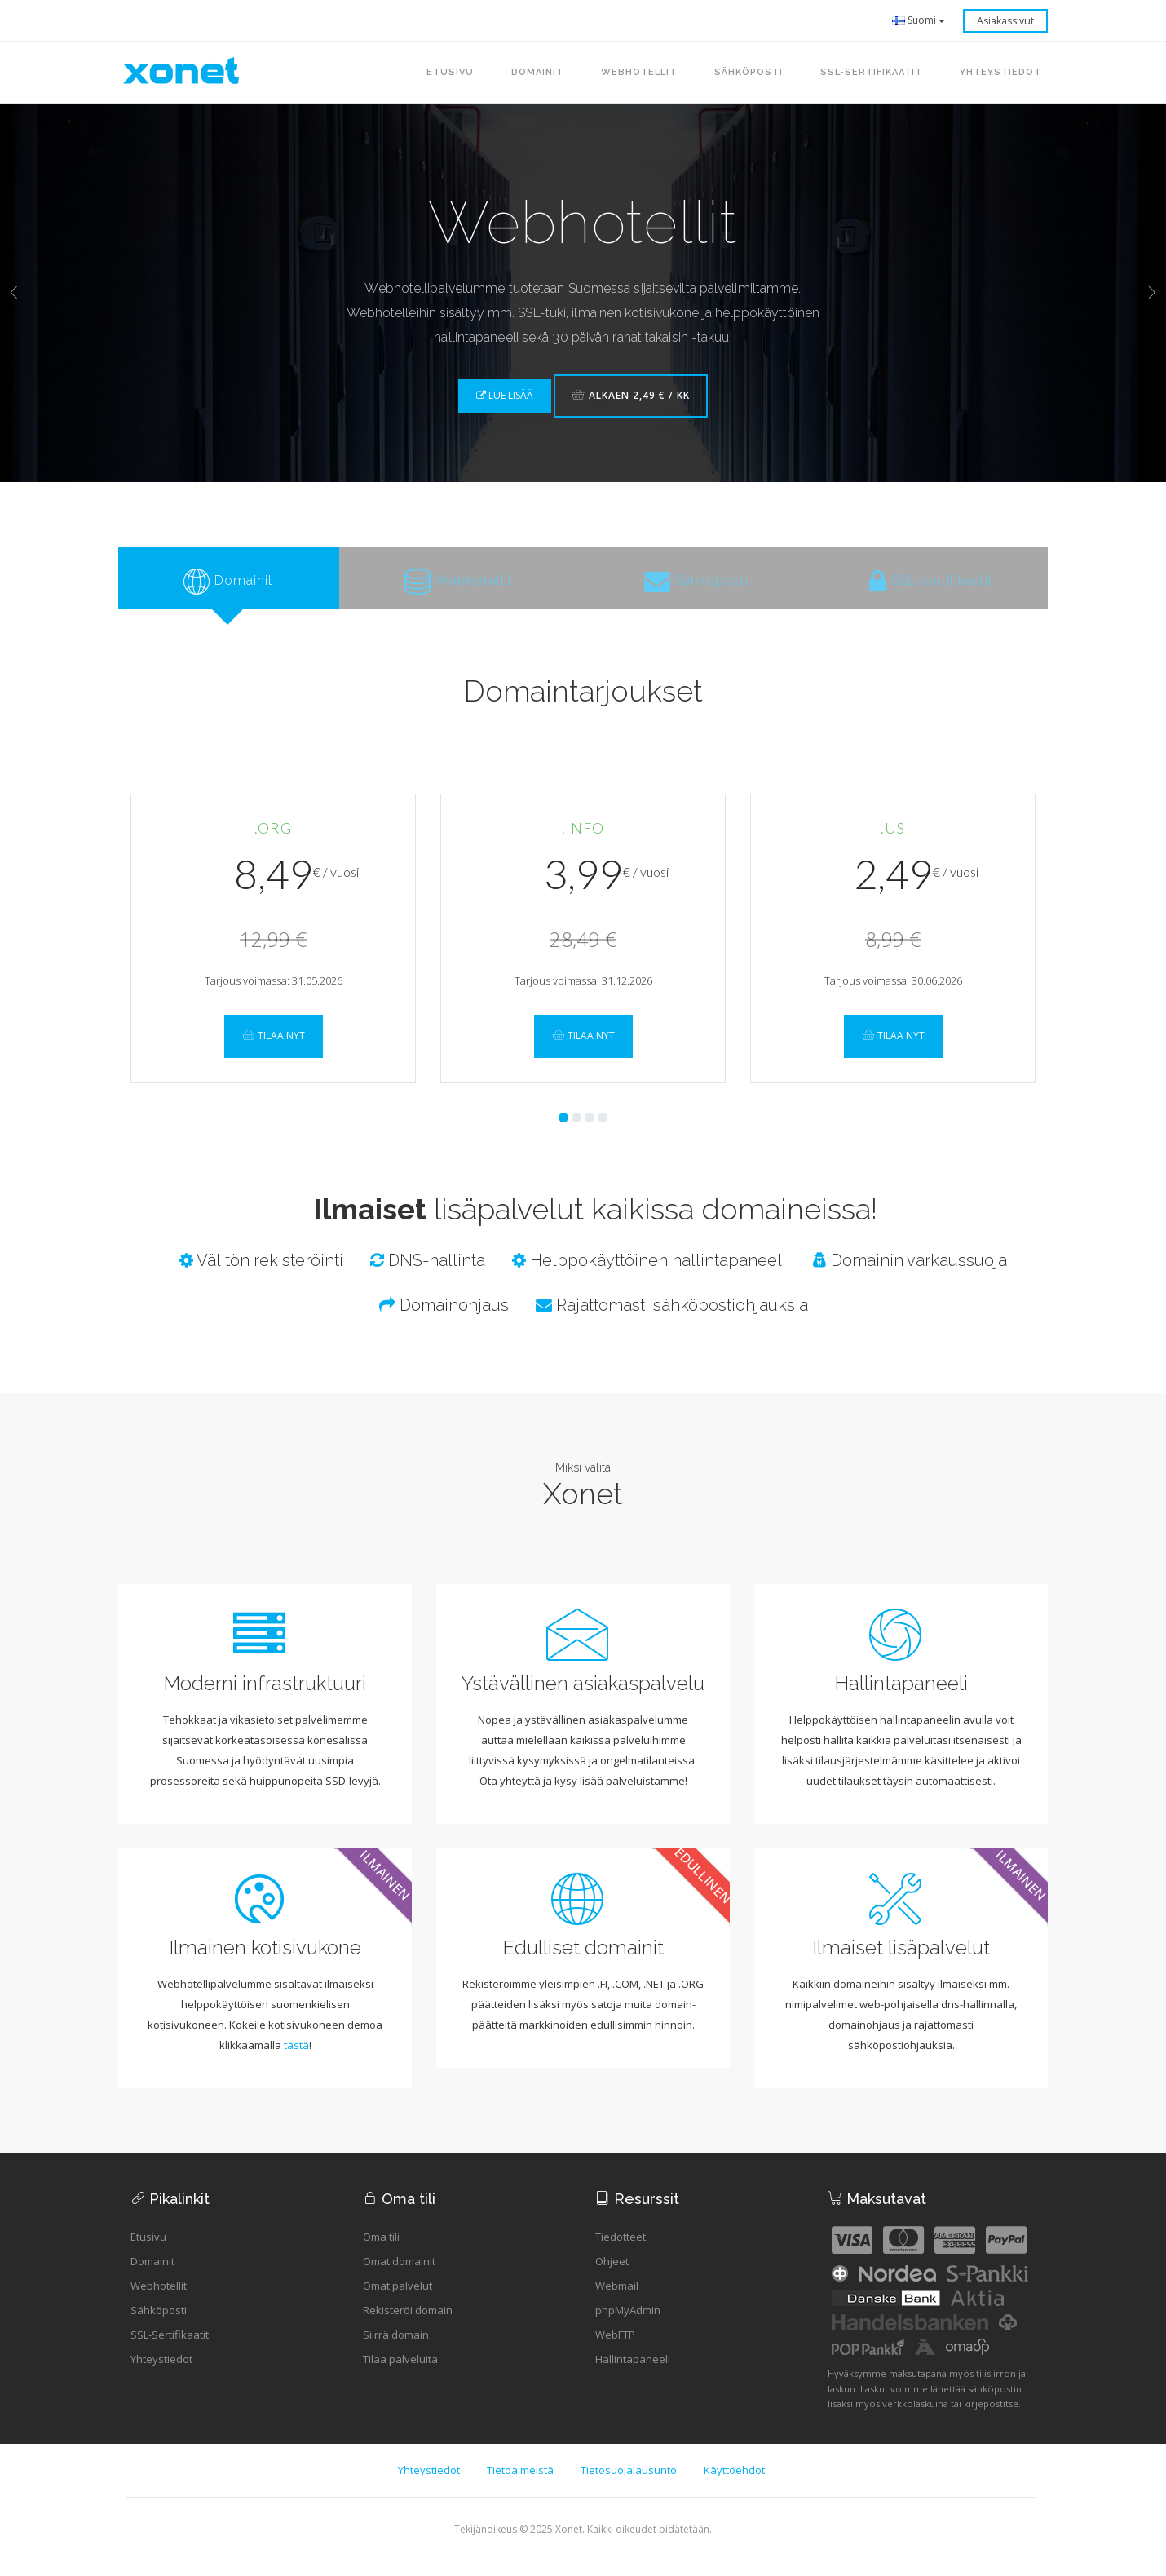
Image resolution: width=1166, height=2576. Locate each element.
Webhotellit (158, 2302)
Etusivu (450, 72)
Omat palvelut (397, 2302)
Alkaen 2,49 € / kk (631, 395)
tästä (296, 2061)
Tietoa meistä (520, 2486)
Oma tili (381, 2253)
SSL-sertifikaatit (871, 72)
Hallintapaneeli (632, 2375)
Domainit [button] (537, 72)
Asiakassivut (1006, 21)
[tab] (228, 586)
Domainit (152, 2277)
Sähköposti (158, 2326)
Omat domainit (399, 2277)
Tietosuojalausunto (629, 2486)
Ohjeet (612, 2277)
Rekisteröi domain (408, 2326)
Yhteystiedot (161, 2375)
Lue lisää (504, 395)
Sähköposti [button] (748, 72)
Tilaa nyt (273, 1051)
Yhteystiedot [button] (1000, 72)
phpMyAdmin (627, 2326)
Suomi (919, 20)
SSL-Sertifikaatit (169, 2351)
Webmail (616, 2302)
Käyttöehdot (734, 2486)
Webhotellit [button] (639, 72)
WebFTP (615, 2351)
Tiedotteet (620, 2253)
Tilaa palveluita (400, 2375)
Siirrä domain (396, 2351)
